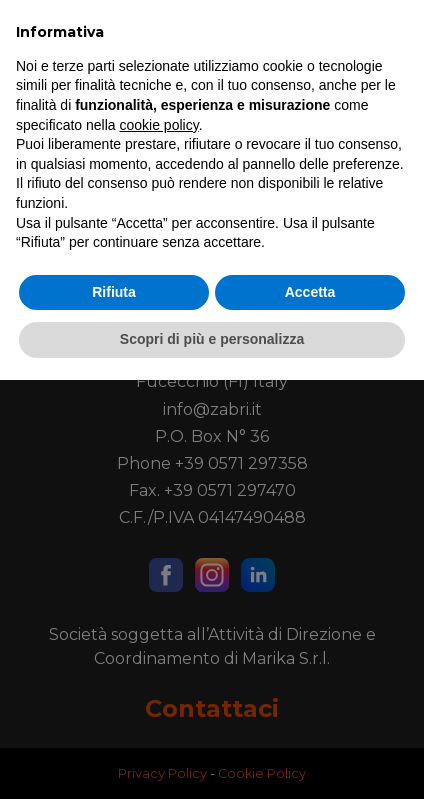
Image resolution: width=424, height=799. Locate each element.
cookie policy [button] (159, 544)
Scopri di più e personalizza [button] (212, 758)
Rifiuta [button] (114, 711)
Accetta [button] (310, 711)
